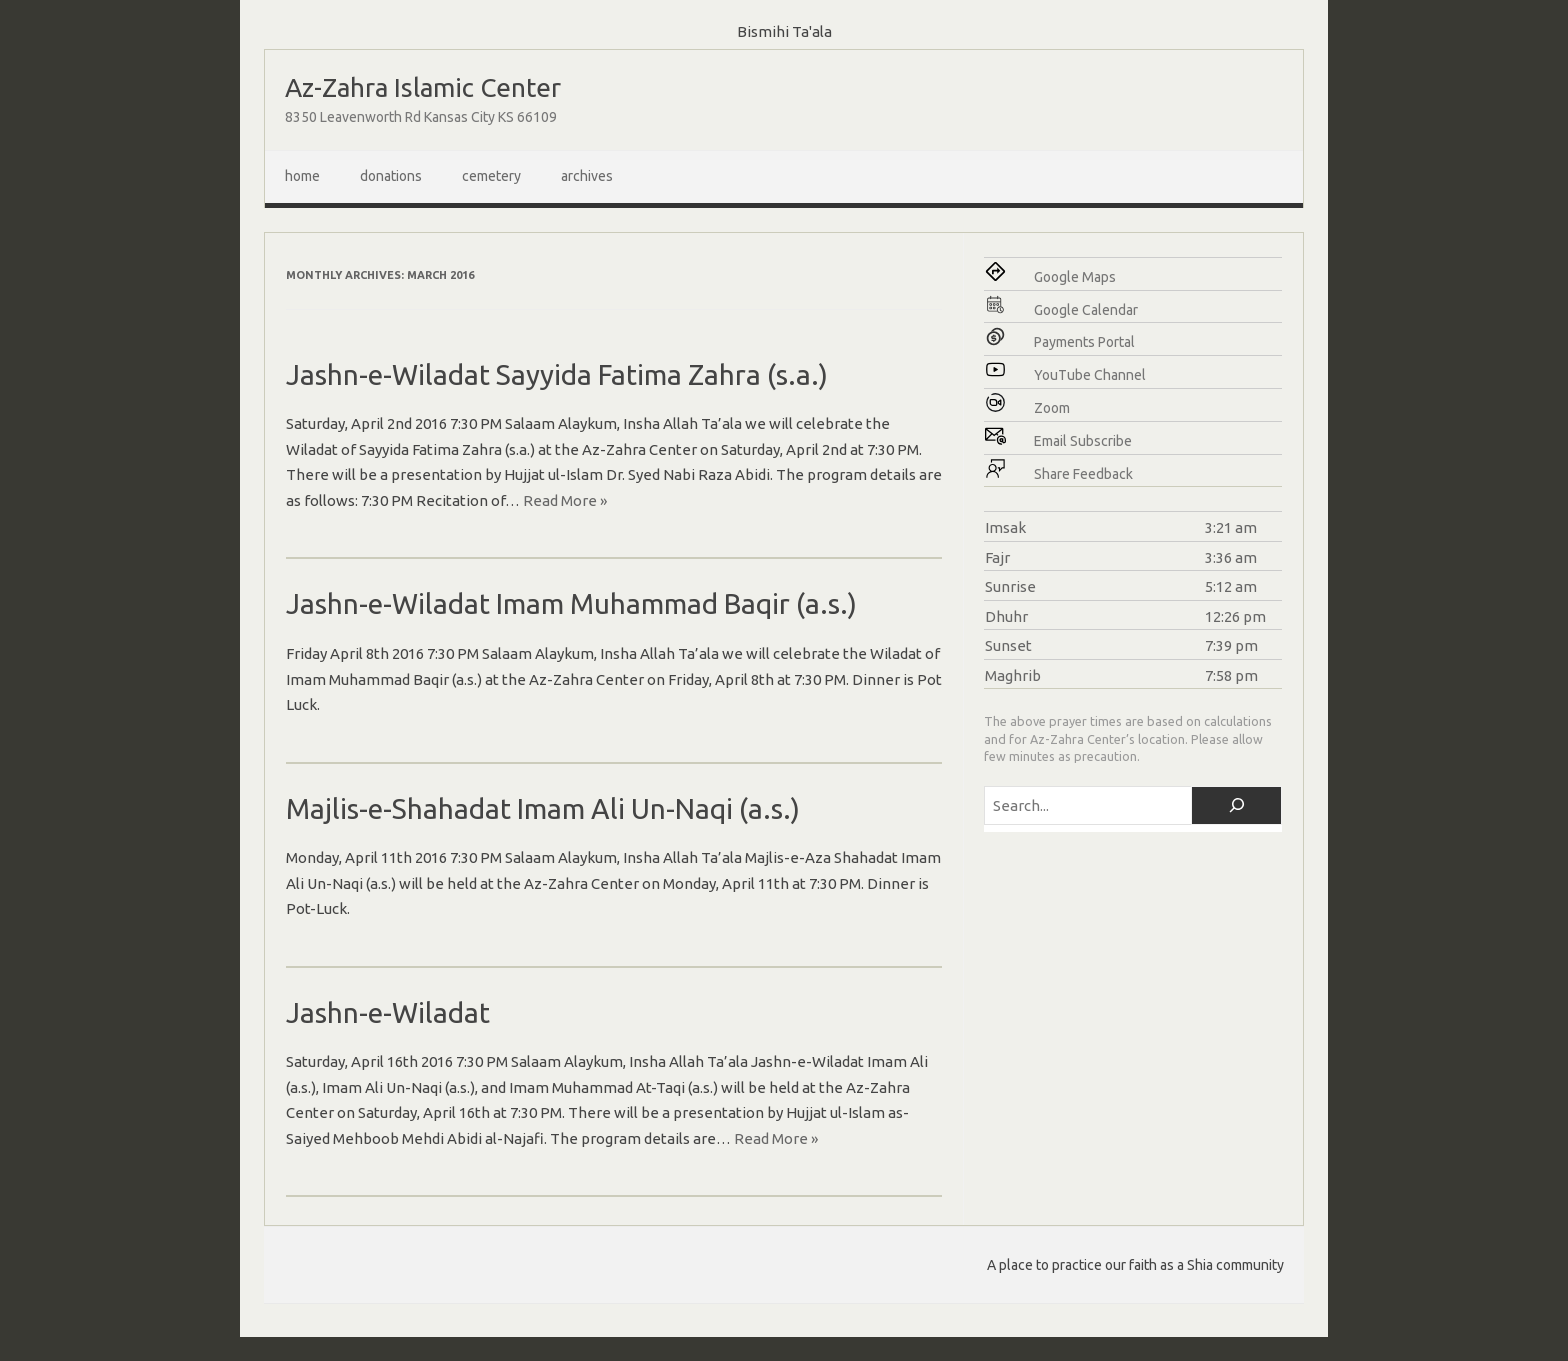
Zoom (1052, 408)
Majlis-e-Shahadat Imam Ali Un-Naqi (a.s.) (543, 808)
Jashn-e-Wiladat (388, 1012)
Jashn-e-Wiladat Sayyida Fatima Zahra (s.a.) (557, 374)
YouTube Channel (1090, 375)
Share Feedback (1083, 474)
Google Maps (1075, 277)
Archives (587, 176)
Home (302, 176)
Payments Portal (1084, 342)
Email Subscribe (1083, 441)
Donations (391, 176)
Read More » (565, 500)
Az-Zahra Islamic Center (423, 87)
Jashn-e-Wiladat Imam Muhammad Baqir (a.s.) (571, 603)
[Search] (1236, 805)
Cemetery (491, 176)
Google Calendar (1086, 310)
